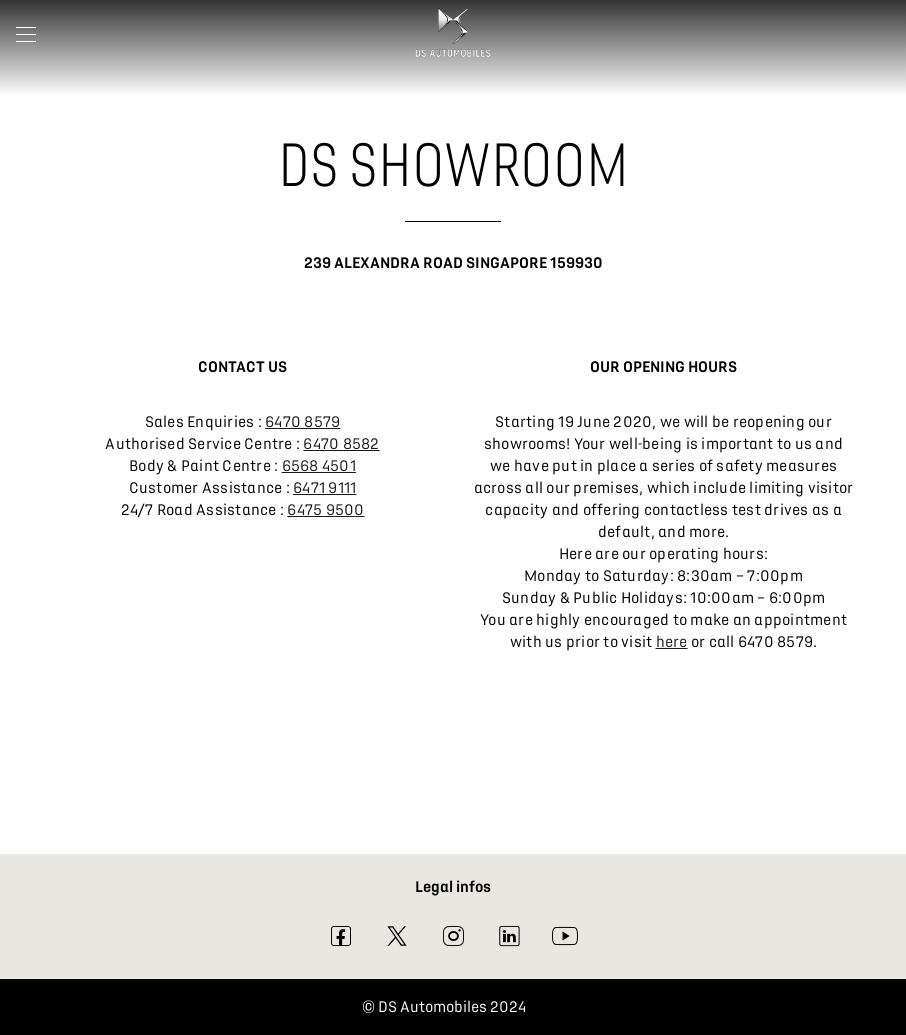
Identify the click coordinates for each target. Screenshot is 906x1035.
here (672, 642)
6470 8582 (341, 444)
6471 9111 (324, 488)
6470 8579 (302, 422)
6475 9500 (325, 510)
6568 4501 (319, 466)
